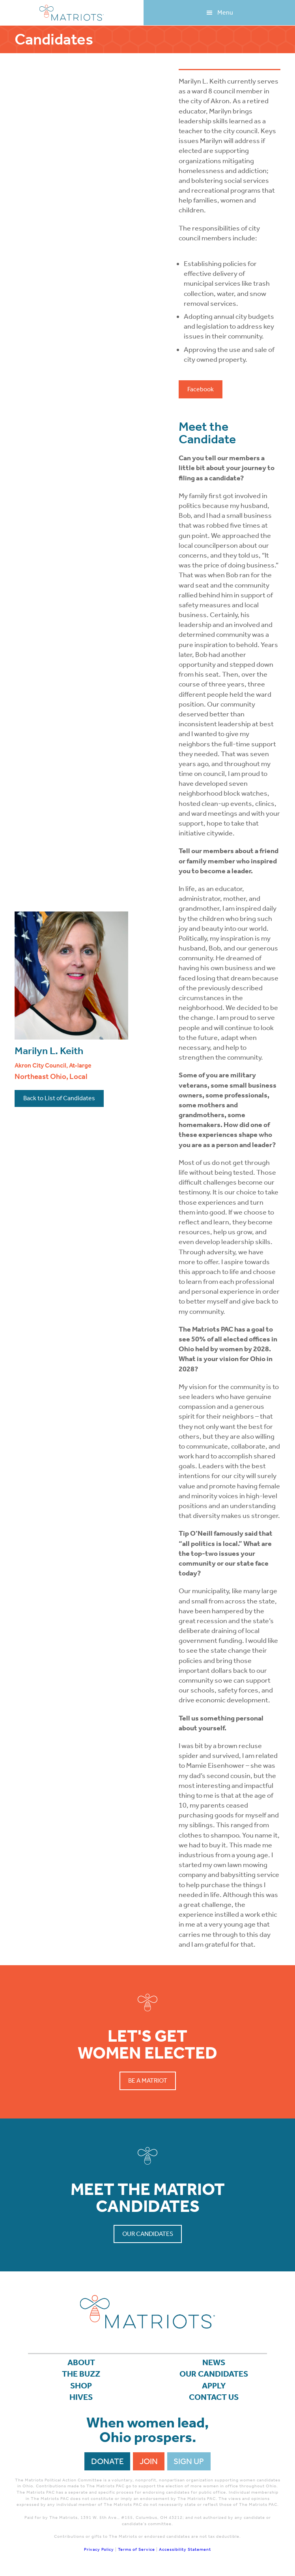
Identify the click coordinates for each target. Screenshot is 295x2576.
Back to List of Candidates (59, 1098)
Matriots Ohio (72, 13)
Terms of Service (136, 2549)
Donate (107, 2461)
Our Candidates (147, 2233)
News (213, 2362)
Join (149, 2461)
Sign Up (189, 2461)
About (81, 2362)
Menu (225, 12)
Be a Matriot (147, 2080)
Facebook (200, 389)
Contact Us (214, 2397)
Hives (81, 2397)
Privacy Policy (99, 2549)
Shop (81, 2385)
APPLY (214, 2385)
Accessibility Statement (185, 2549)
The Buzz (81, 2374)
